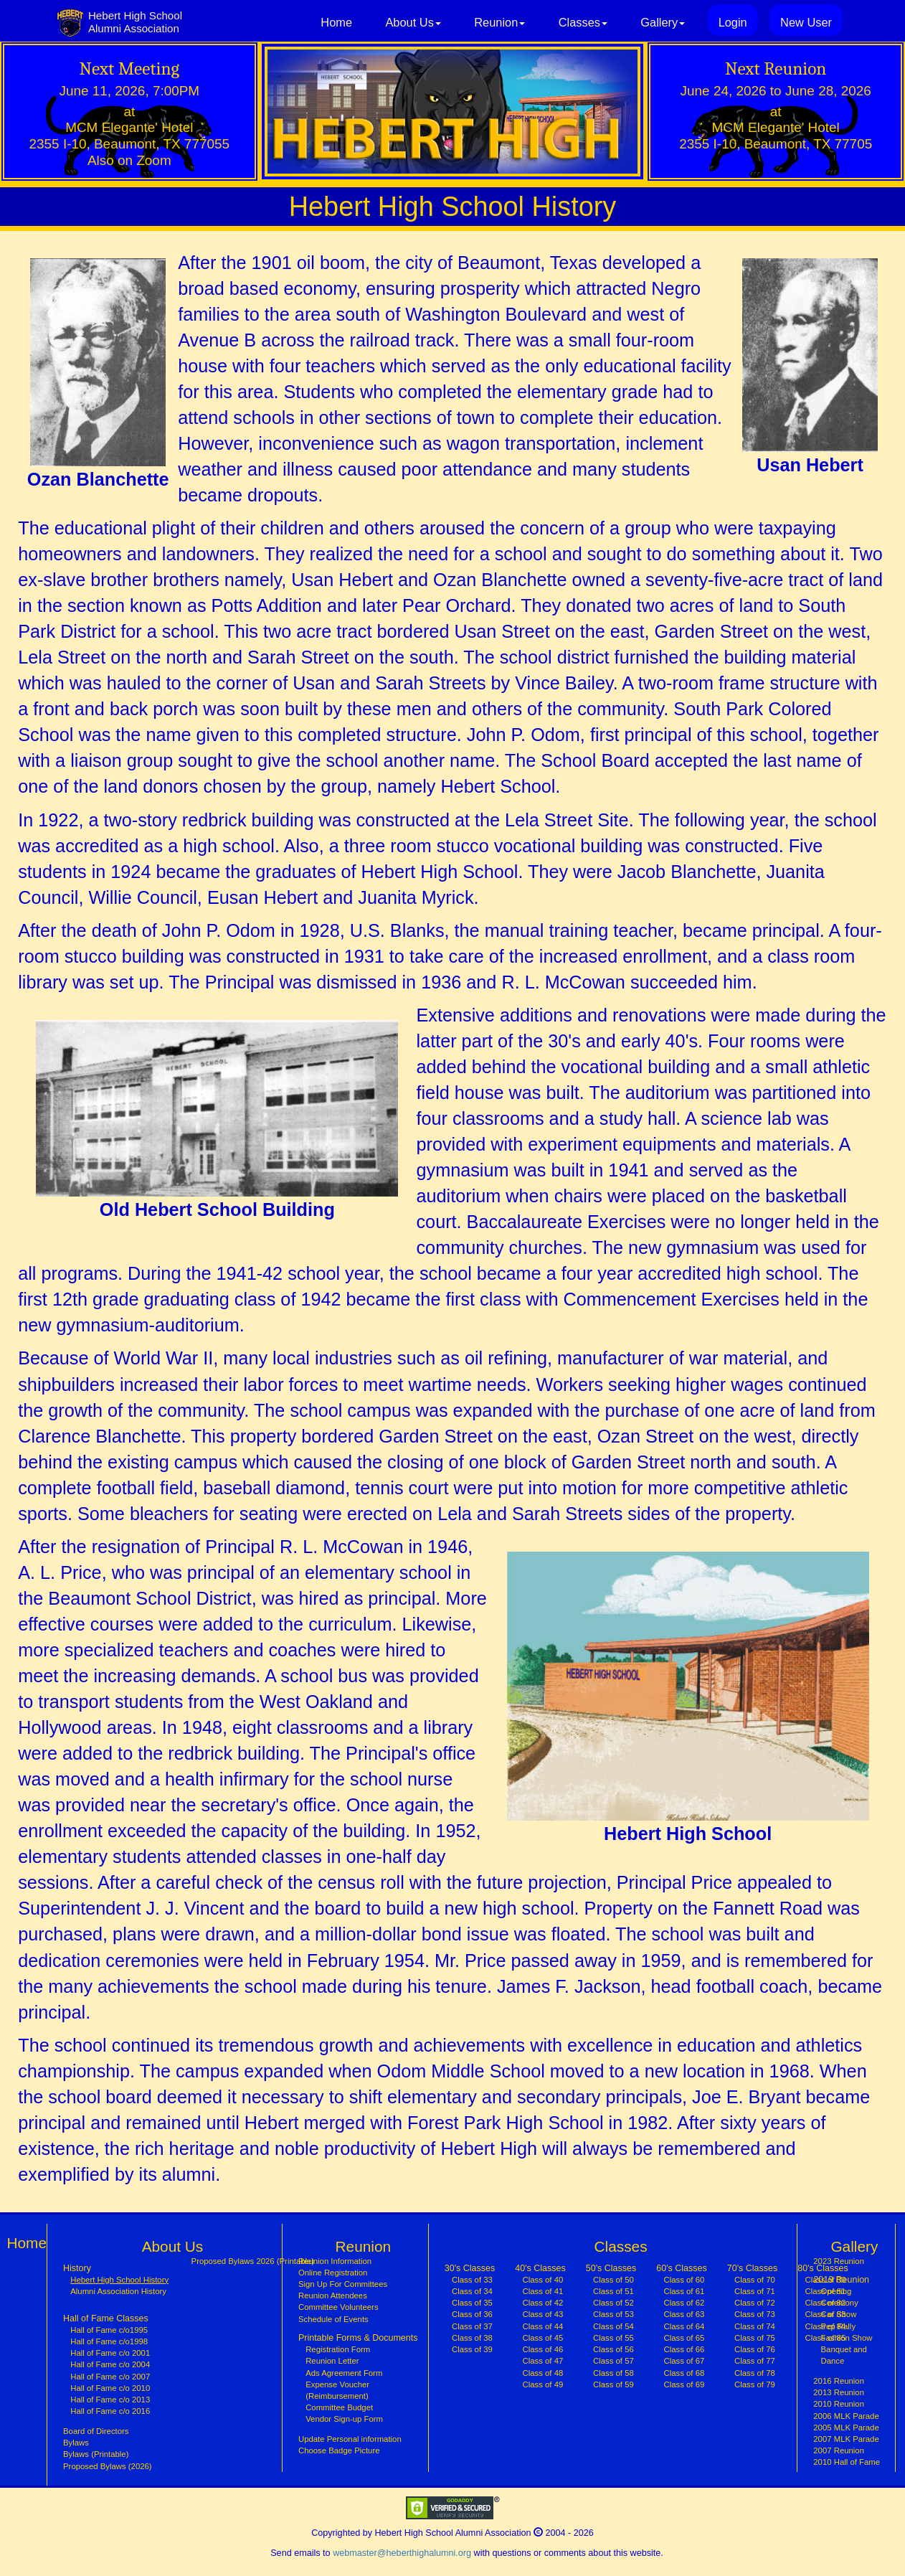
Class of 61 (684, 2291)
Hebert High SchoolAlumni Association (135, 21)
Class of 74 (754, 2326)
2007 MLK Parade (845, 2439)
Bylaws (76, 2442)
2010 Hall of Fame (846, 2462)
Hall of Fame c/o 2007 (110, 2376)
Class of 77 (754, 2360)
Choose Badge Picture (339, 2450)
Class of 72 (754, 2302)
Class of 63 (684, 2314)
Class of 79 (754, 2384)
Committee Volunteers (338, 2307)
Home (336, 22)
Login (733, 22)
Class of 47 (543, 2360)
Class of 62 (684, 2302)
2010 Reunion (838, 2404)
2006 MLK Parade (845, 2416)
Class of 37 (472, 2326)
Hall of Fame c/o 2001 (110, 2353)
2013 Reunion (838, 2392)
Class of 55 (613, 2338)
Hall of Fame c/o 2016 (110, 2411)
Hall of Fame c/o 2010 (110, 2388)
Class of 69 (684, 2384)
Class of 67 (684, 2360)
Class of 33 (472, 2279)
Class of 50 (613, 2279)
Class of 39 (472, 2349)
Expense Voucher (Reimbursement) (337, 2390)
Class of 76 (754, 2349)
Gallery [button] (662, 22)
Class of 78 (754, 2373)
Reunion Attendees (332, 2295)
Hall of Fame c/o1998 (109, 2341)
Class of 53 (613, 2314)
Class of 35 (472, 2302)
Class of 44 (543, 2326)
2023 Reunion (838, 2261)
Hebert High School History (119, 2279)
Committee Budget (339, 2407)
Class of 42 (543, 2302)
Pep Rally (838, 2326)
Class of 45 (543, 2338)
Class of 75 (754, 2338)
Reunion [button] (499, 22)
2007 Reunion (838, 2450)
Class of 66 (684, 2349)
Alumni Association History (118, 2291)
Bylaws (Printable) (95, 2454)
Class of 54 (613, 2326)
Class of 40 (543, 2279)
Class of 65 (684, 2338)
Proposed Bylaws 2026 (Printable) (253, 2261)
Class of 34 (472, 2291)
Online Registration (332, 2272)
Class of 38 (472, 2338)
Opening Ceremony (839, 2297)
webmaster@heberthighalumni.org (402, 2553)
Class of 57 (613, 2360)
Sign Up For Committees (342, 2284)
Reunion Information (334, 2261)
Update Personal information (350, 2439)
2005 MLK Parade (845, 2427)
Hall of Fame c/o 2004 (110, 2364)
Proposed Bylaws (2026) (107, 2466)
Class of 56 (613, 2349)
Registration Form (337, 2349)
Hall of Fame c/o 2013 (110, 2399)
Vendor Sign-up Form (344, 2419)
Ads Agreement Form (343, 2373)
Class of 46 (543, 2349)
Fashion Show (847, 2338)
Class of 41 (543, 2291)
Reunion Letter (332, 2360)
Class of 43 (543, 2314)
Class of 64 (684, 2326)
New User (806, 22)
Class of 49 (543, 2384)
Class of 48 (543, 2373)
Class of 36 (472, 2314)
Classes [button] (583, 22)
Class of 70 (754, 2279)
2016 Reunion (838, 2381)
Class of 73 (754, 2314)
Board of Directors (95, 2431)
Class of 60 (684, 2279)
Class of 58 (613, 2373)
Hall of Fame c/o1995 (109, 2330)
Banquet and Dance (844, 2355)
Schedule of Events (333, 2319)
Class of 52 (613, 2302)
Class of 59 (613, 2384)
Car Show (839, 2314)
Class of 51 (613, 2291)
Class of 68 (684, 2373)
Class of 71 (754, 2291)
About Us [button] (412, 22)
